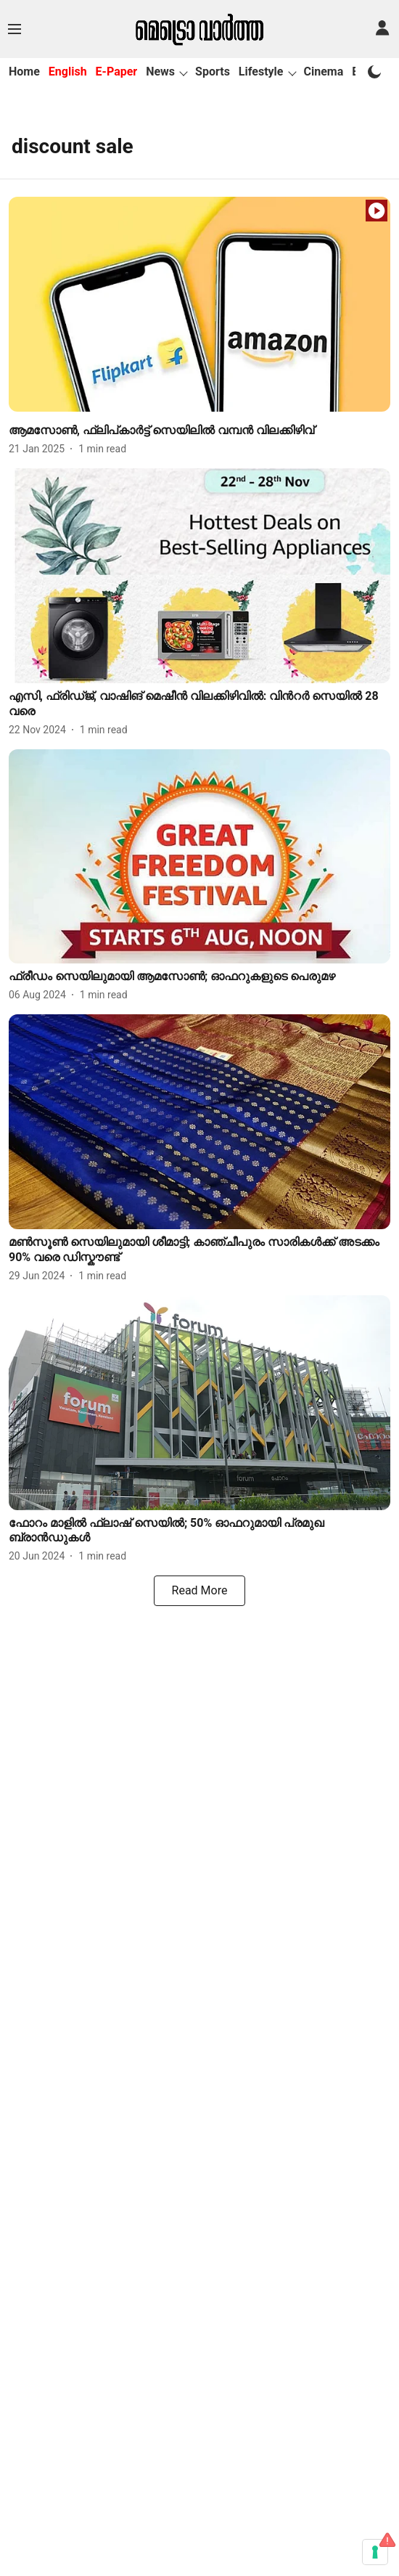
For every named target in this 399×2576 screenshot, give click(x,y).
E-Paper (117, 71)
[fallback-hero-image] (199, 304)
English (68, 71)
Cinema (324, 71)
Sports (212, 71)
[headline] (199, 431)
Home (24, 71)
